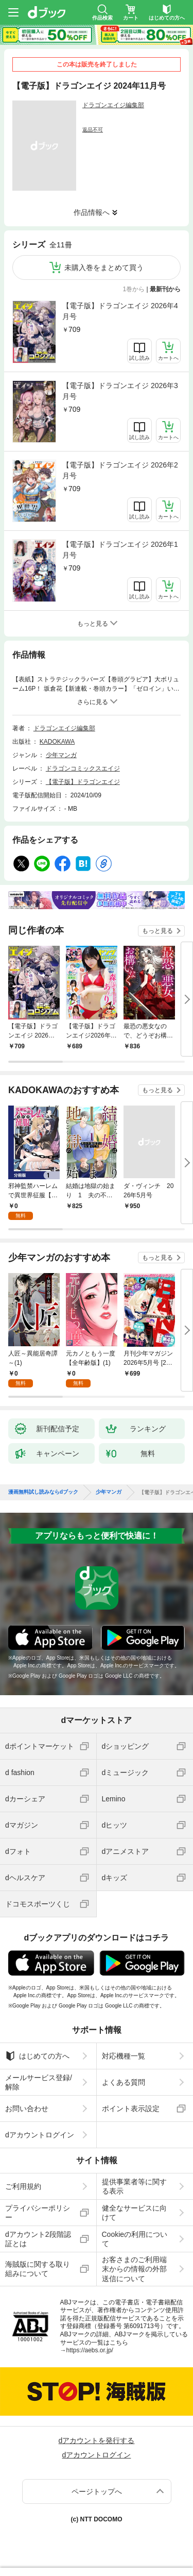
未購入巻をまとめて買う (104, 267)
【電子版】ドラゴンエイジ (83, 781)
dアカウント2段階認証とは (38, 2239)
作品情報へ (92, 212)
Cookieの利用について (135, 2239)
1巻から (134, 289)
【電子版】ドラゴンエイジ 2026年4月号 (120, 311)
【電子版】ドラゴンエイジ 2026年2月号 (120, 470)
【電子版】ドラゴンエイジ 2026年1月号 (120, 549)
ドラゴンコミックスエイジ (83, 768)
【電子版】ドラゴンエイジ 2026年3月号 (120, 390)
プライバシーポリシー (37, 2212)
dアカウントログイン (39, 2135)
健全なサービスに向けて (134, 2212)
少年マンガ (61, 755)
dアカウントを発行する (97, 2440)
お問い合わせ (26, 2108)
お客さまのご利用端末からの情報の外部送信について (134, 2268)
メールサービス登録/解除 (38, 2082)
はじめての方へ (37, 2056)
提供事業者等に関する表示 (134, 2186)
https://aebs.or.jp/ (89, 2350)
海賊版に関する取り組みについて (37, 2269)
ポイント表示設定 (131, 2108)
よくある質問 (123, 2082)
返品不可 (92, 129)
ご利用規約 (23, 2186)
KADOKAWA (57, 741)
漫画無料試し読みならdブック (43, 1492)
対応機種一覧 (123, 2056)
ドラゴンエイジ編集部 (113, 105)
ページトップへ (97, 2491)
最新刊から (165, 289)
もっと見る (157, 930)
